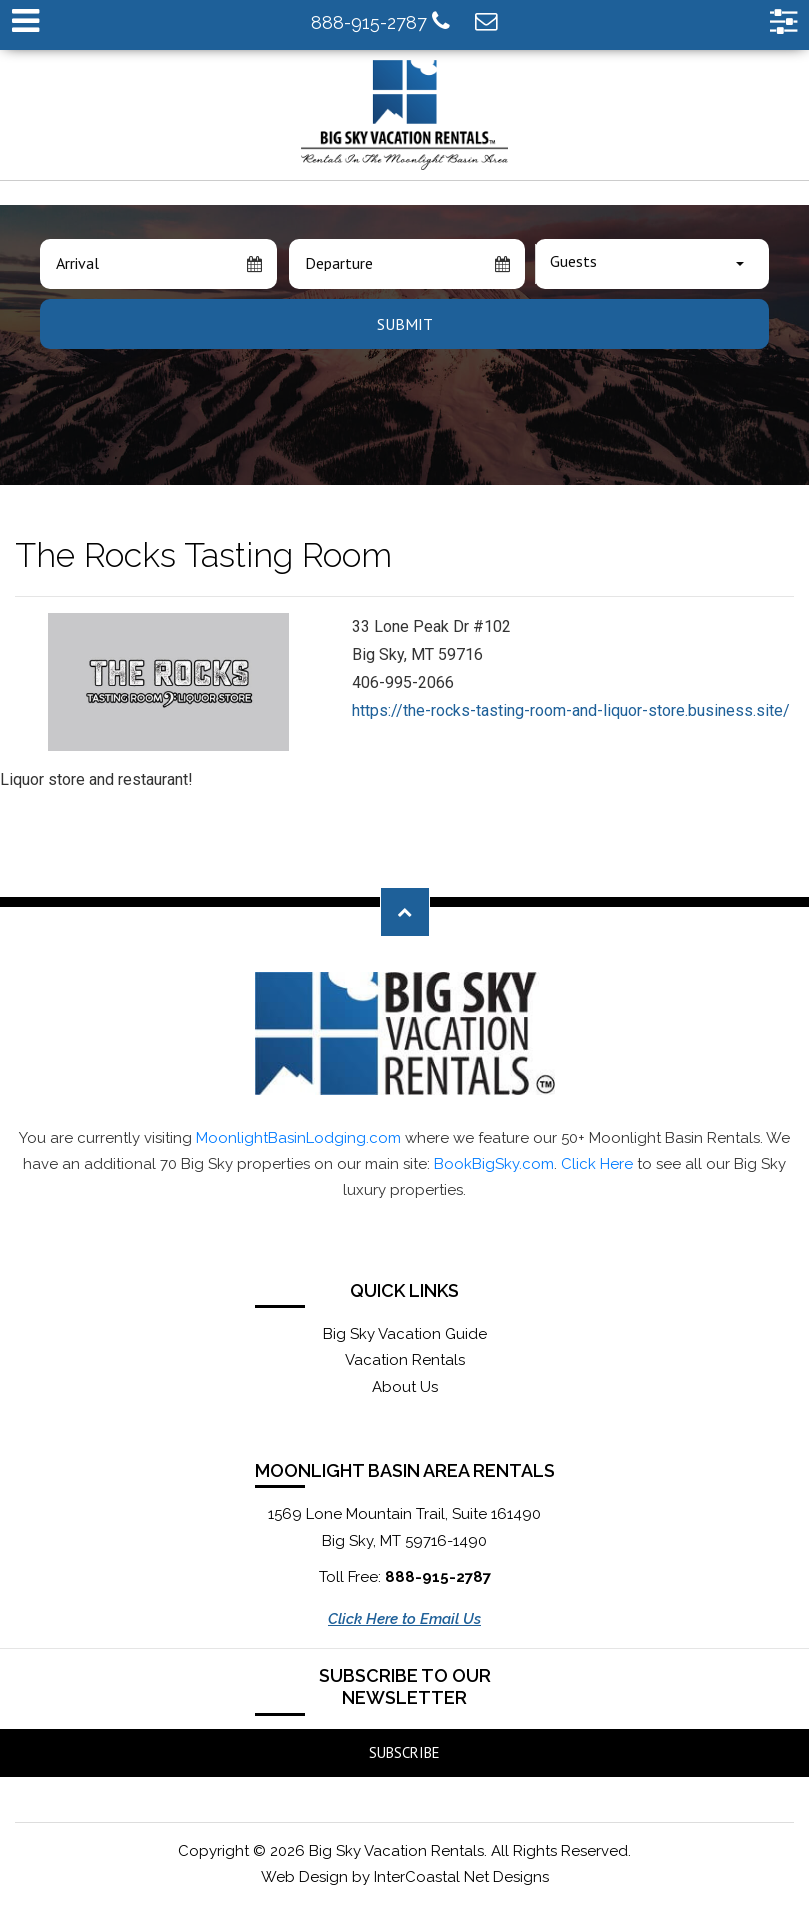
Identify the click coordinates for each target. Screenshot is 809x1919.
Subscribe (404, 1752)
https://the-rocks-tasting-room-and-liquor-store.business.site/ (571, 710)
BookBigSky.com (494, 1164)
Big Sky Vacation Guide (405, 1334)
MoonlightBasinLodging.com (298, 1138)
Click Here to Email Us (404, 1619)
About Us (405, 1387)
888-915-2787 (380, 21)
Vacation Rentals (405, 1360)
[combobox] (652, 264)
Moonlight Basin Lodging (404, 115)
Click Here (597, 1164)
